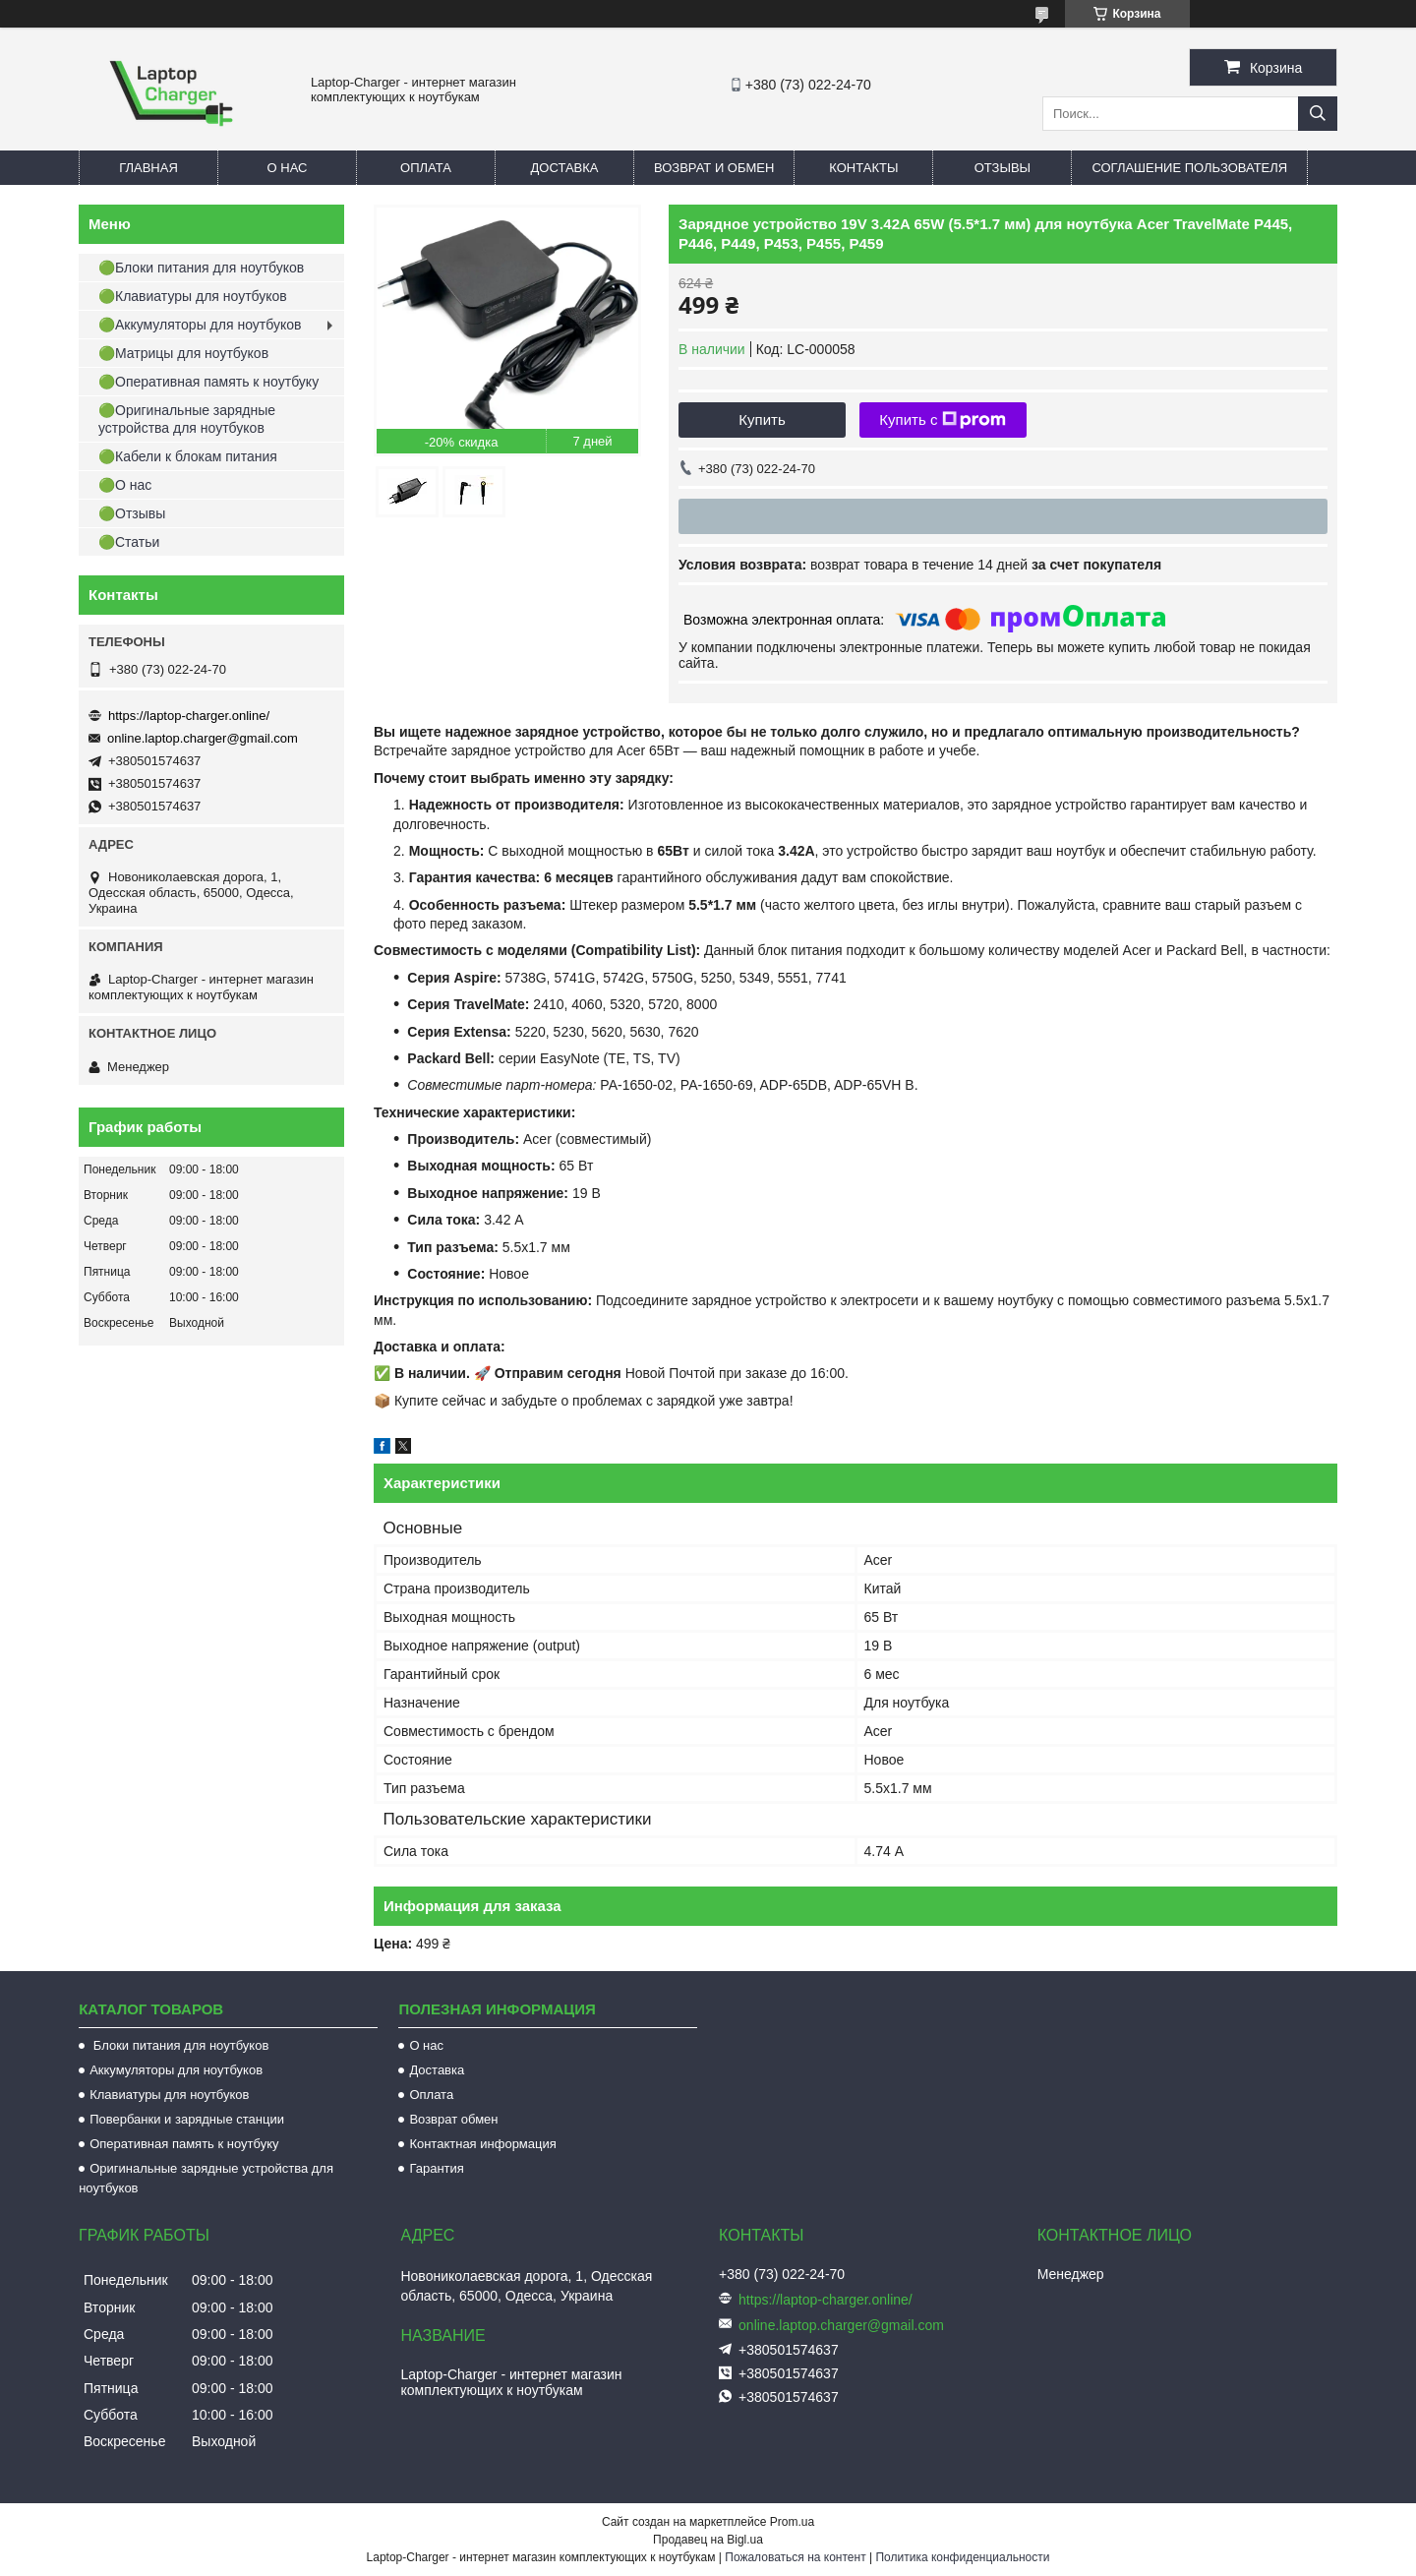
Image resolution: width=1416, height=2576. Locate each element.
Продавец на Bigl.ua (708, 2539)
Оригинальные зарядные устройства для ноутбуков (206, 2178)
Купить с (942, 420)
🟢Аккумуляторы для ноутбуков (199, 324)
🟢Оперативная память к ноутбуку (208, 381)
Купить (761, 419)
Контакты (863, 167)
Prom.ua (792, 2522)
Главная (148, 167)
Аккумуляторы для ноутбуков (176, 2070)
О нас (287, 167)
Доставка (565, 167)
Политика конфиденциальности (962, 2557)
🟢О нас (124, 485)
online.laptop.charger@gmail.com (202, 738)
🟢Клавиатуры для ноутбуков (192, 296)
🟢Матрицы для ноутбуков (183, 353)
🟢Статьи (128, 542)
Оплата (425, 167)
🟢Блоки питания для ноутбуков (201, 267)
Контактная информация (482, 2143)
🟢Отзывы (131, 513)
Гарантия (436, 2168)
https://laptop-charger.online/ (188, 715)
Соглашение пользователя (1189, 167)
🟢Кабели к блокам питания (187, 456)
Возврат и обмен (714, 167)
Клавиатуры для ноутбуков (169, 2094)
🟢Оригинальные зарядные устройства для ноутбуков (186, 419)
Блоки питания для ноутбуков (178, 2045)
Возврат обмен (453, 2119)
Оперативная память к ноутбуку (183, 2143)
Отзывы (1002, 167)
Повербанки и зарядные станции (186, 2119)
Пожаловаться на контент (795, 2557)
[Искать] (1317, 113)
